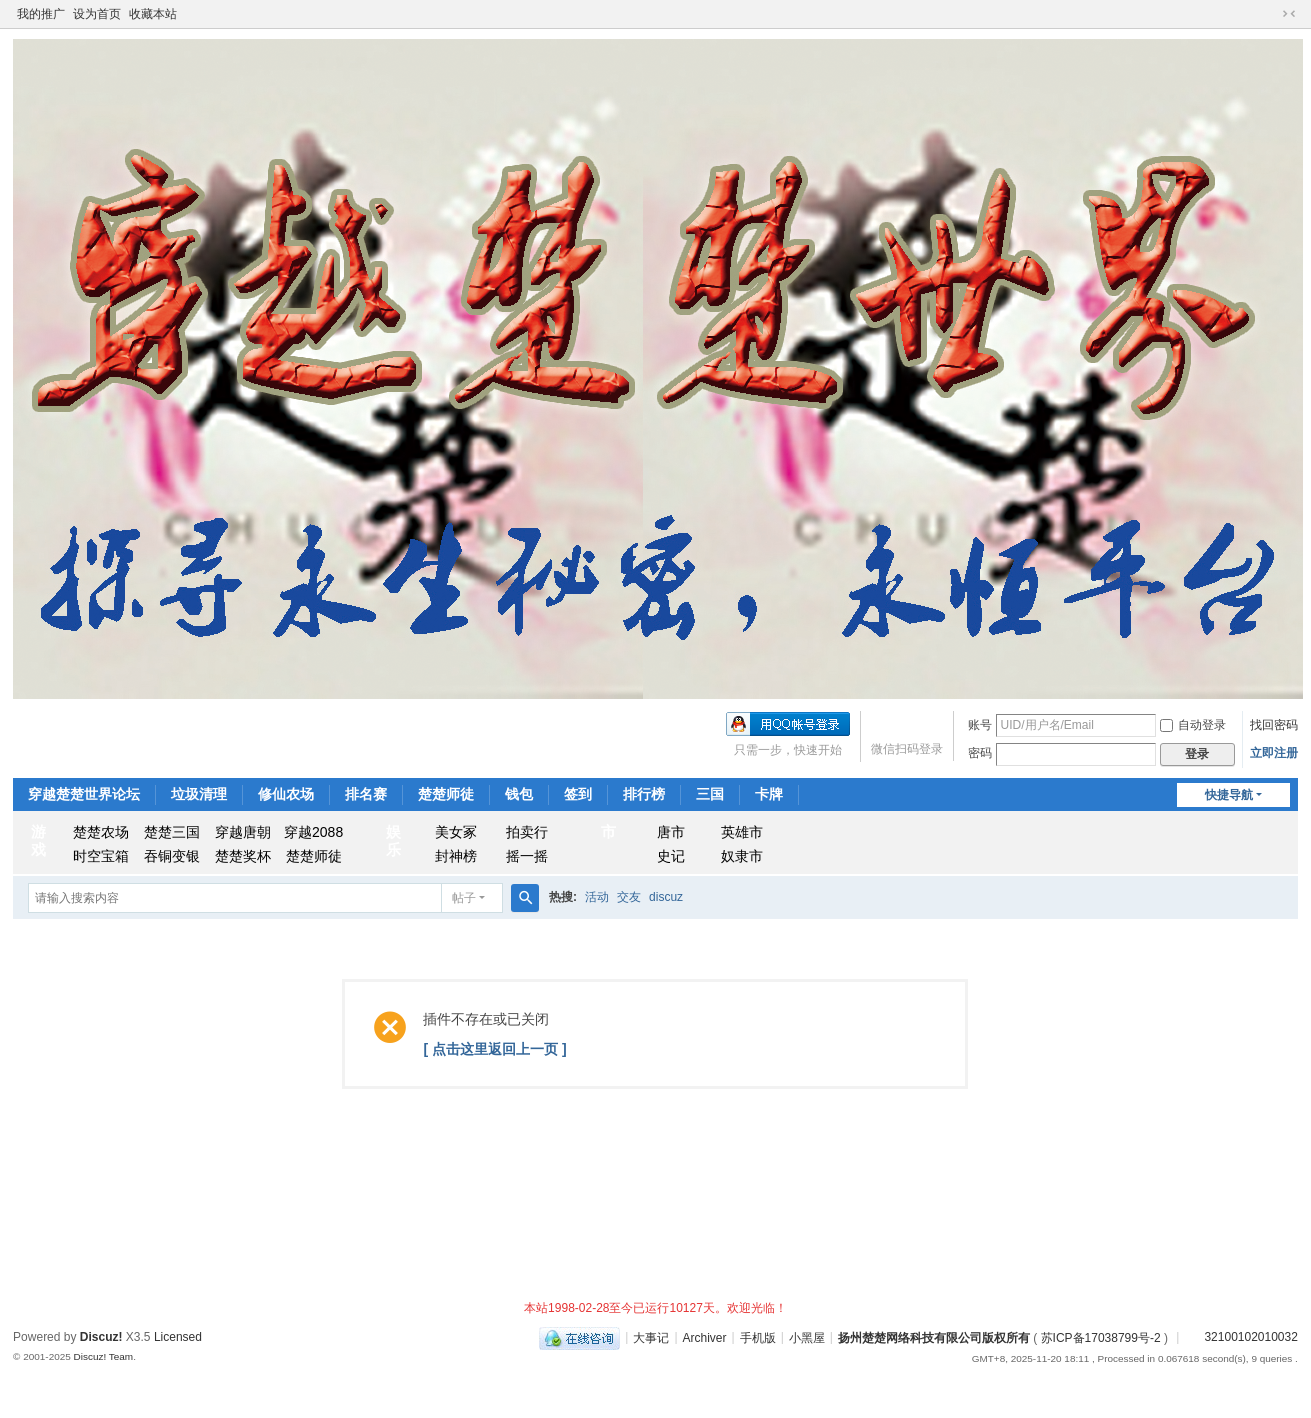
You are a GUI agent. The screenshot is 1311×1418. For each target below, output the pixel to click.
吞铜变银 (172, 856)
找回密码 (1274, 725)
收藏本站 (153, 14)
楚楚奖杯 (243, 856)
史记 (671, 856)
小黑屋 (807, 1337)
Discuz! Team (104, 1356)
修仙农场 (286, 794)
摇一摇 (527, 856)
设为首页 (97, 14)
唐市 (671, 832)
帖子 (464, 898)
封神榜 (456, 856)
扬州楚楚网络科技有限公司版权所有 (934, 1337)
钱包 (519, 794)
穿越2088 (313, 832)
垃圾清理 (199, 794)
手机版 (758, 1337)
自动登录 (1193, 725)
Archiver (705, 1337)
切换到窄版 (1289, 14)
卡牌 (769, 794)
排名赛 (366, 794)
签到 (578, 794)
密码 (980, 753)
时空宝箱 (101, 856)
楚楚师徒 (446, 794)
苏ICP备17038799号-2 (1101, 1337)
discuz (666, 897)
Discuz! (101, 1337)
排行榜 (644, 794)
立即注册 (1274, 753)
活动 (597, 897)
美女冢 (456, 832)
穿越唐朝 (243, 832)
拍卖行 (527, 832)
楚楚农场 (101, 832)
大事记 (651, 1337)
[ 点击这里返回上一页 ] (494, 1049)
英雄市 (742, 832)
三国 (710, 794)
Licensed (178, 1337)
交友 (629, 897)
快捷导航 (1229, 795)
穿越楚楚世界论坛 (84, 794)
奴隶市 (742, 856)
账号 (980, 725)
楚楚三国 (172, 832)
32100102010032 (1240, 1337)
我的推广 (41, 14)
